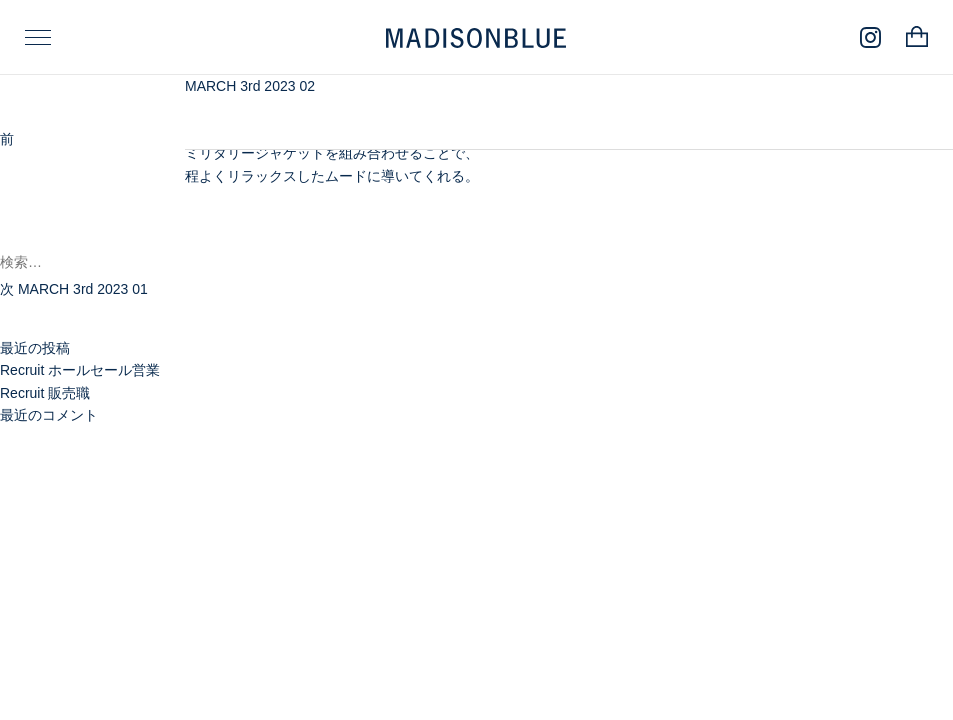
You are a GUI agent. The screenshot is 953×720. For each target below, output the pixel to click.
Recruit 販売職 (45, 393)
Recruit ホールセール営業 (80, 370)
